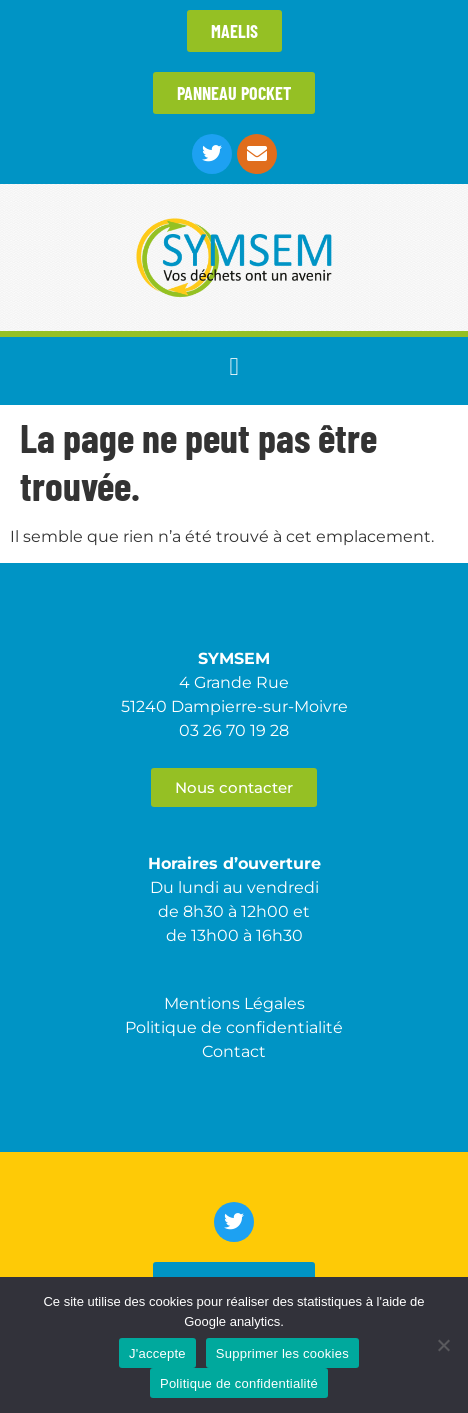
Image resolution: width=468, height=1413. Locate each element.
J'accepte (157, 1353)
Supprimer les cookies (282, 1353)
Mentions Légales (234, 1003)
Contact (234, 1051)
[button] (234, 366)
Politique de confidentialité (239, 1383)
